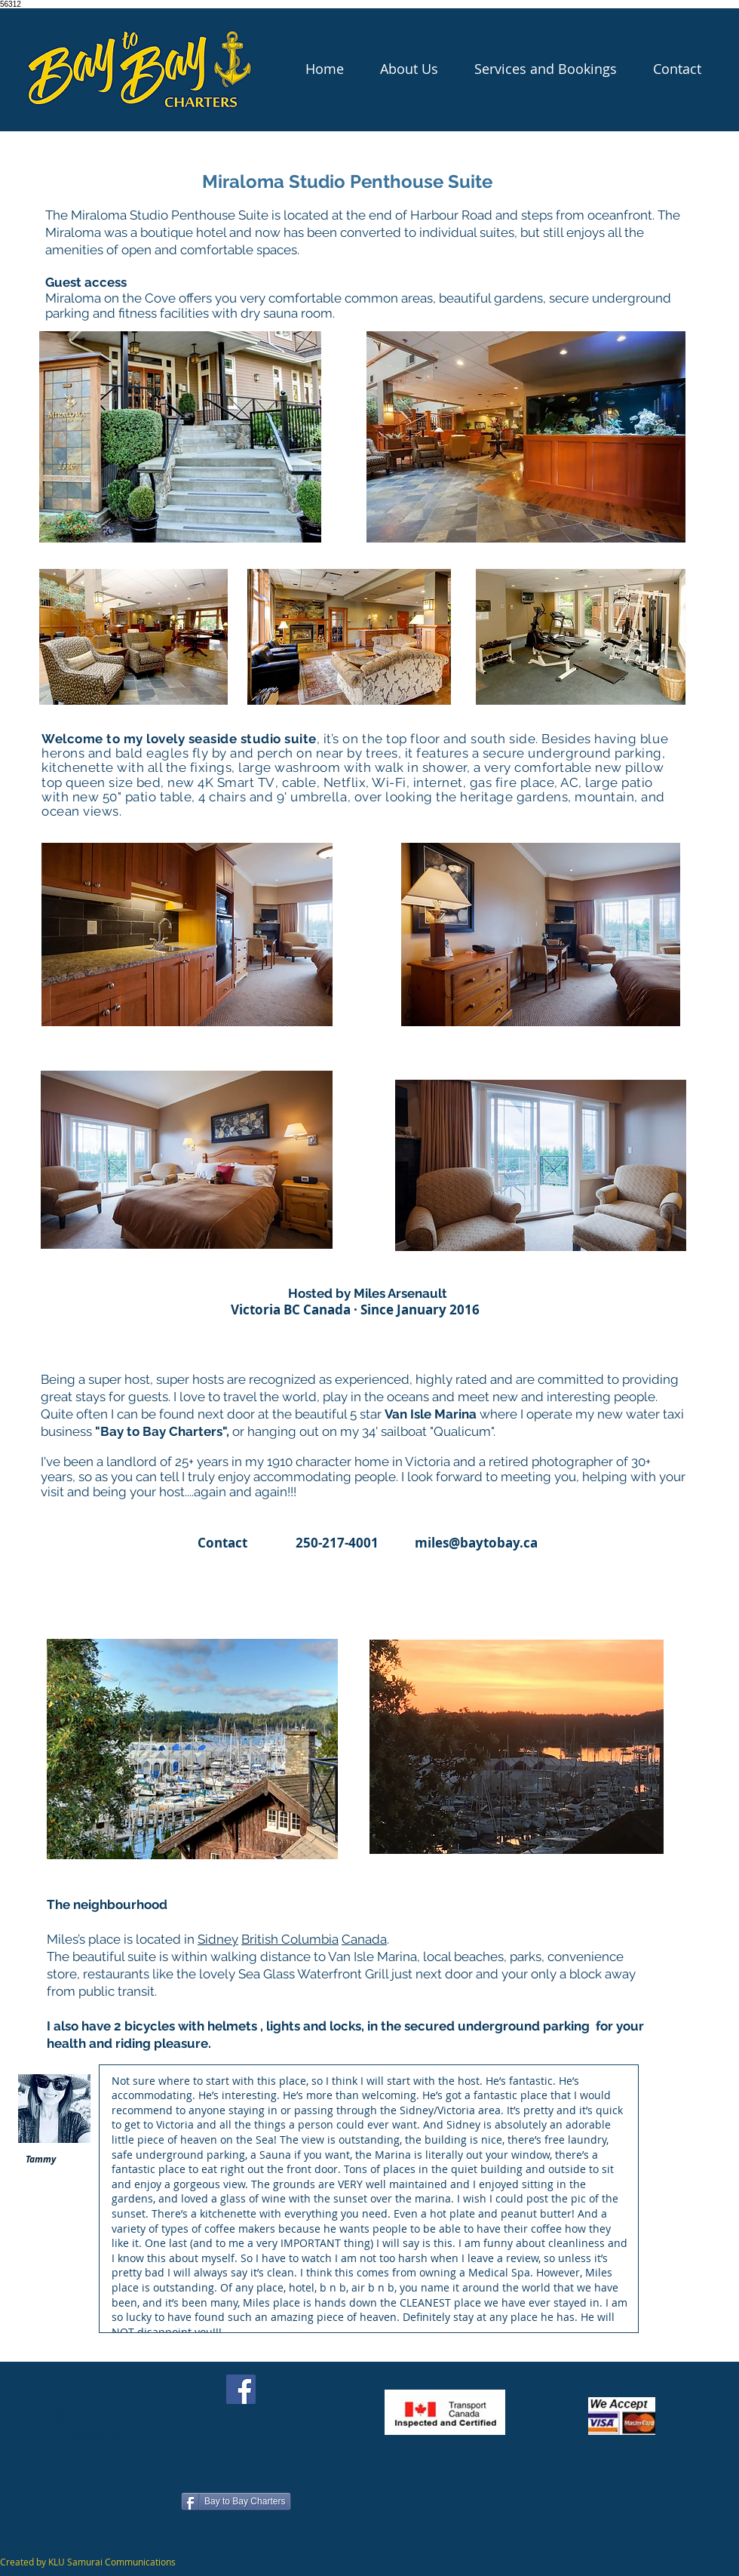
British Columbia (290, 1939)
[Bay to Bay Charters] (236, 2501)
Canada (364, 1939)
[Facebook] (241, 2389)
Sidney (218, 1939)
